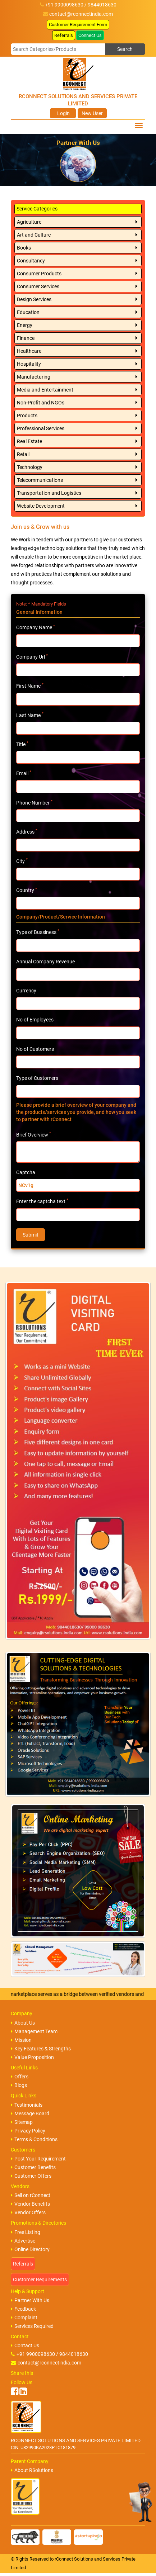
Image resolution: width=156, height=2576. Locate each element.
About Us (23, 2023)
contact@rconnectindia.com (81, 14)
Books (24, 248)
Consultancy (31, 261)
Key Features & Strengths (41, 2048)
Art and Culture (34, 235)
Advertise (23, 2241)
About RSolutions (32, 2470)
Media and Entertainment (45, 390)
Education (28, 312)
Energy (24, 325)
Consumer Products (39, 273)
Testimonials (26, 2105)
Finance (26, 338)
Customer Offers (31, 2176)
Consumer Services (38, 286)
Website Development (41, 506)
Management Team (34, 2031)
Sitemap (22, 2122)
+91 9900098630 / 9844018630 (49, 2354)
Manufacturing (33, 377)
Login (63, 113)
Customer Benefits (33, 2167)
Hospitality (29, 364)
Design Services (34, 299)
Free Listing (25, 2232)
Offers (19, 2076)
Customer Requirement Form (78, 24)
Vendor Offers (28, 2212)
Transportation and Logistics (49, 493)
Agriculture (29, 222)
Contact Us (25, 2345)
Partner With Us (30, 2300)
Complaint (24, 2317)
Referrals (63, 35)
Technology (29, 467)
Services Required (32, 2326)
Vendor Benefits (30, 2204)
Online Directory (30, 2249)
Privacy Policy (28, 2131)
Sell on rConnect (30, 2195)
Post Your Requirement (38, 2159)
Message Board (30, 2113)
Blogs (19, 2085)
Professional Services (40, 428)
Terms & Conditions (34, 2139)
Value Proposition (32, 2057)
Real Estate (29, 441)
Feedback (23, 2309)
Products (27, 415)
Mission (21, 2040)
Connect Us (90, 35)
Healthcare (29, 351)
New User (92, 113)
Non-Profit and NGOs (40, 402)
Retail (23, 454)
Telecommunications (40, 480)
